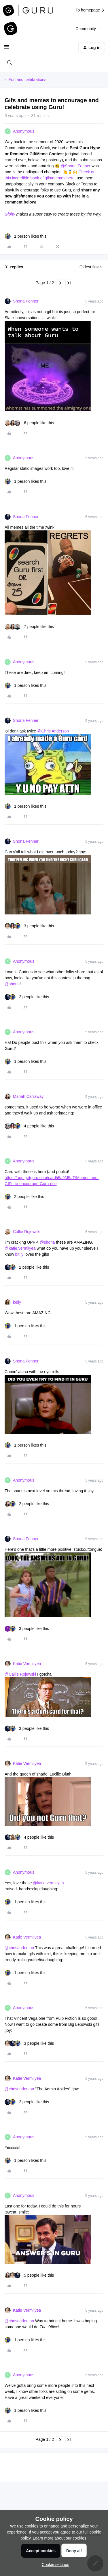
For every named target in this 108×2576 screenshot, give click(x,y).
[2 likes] (27, 997)
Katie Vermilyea (27, 1663)
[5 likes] (29, 2275)
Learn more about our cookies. (60, 2538)
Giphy (10, 214)
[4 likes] (29, 1126)
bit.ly (19, 1254)
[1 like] (25, 236)
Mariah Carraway (28, 1096)
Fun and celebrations (27, 79)
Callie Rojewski (26, 1231)
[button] (6, 48)
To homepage (90, 10)
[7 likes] (29, 627)
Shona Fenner (26, 301)
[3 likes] (29, 926)
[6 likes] (29, 423)
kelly (17, 1302)
